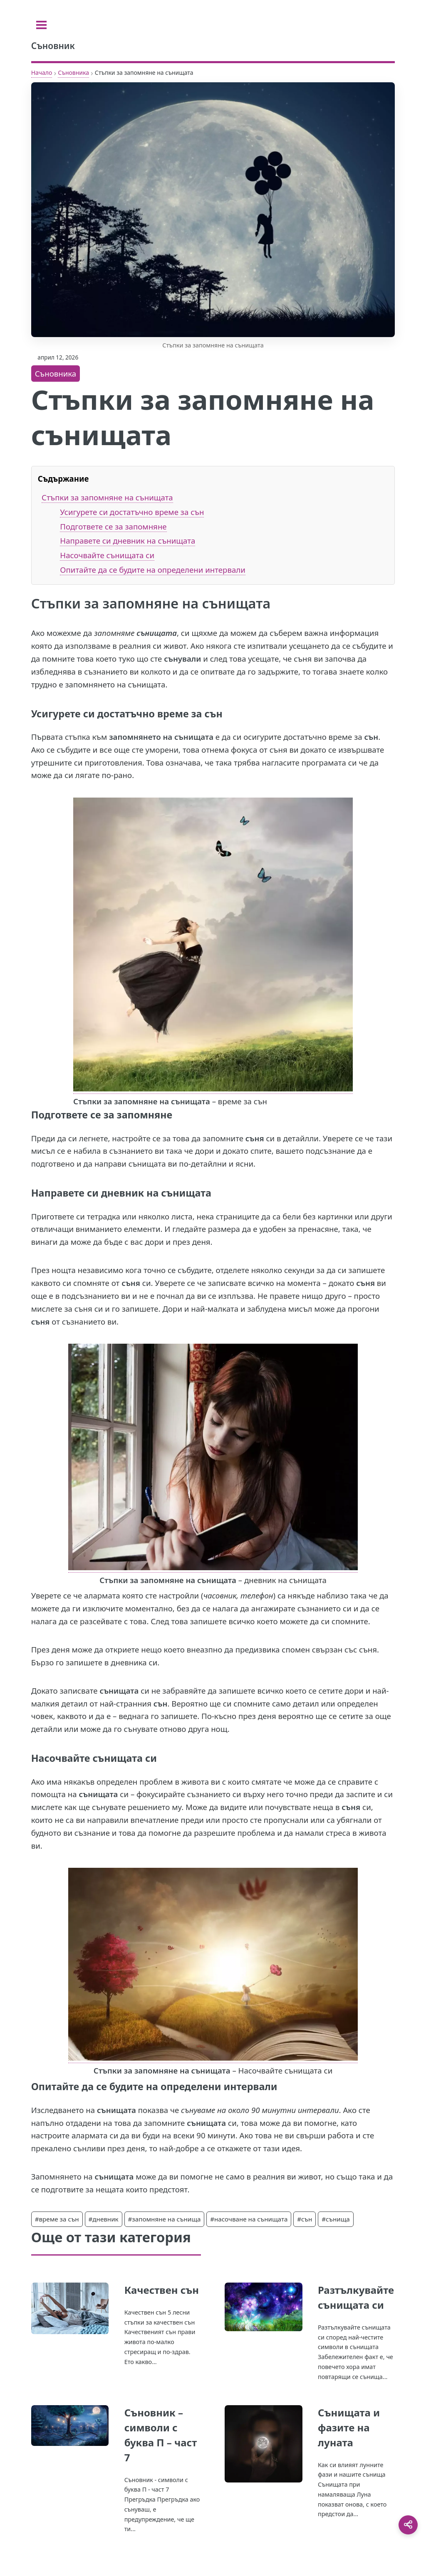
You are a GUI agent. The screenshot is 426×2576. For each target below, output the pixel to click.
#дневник (104, 2219)
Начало (41, 72)
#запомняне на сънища (164, 2219)
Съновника (73, 72)
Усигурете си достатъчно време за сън (132, 512)
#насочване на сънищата (248, 2219)
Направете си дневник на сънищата (127, 540)
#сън (304, 2219)
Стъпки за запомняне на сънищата (107, 497)
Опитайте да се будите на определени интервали (152, 569)
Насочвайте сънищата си (107, 555)
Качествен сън (161, 2290)
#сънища (336, 2219)
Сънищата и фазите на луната (349, 2427)
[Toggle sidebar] (41, 25)
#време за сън (57, 2219)
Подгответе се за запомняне (113, 526)
